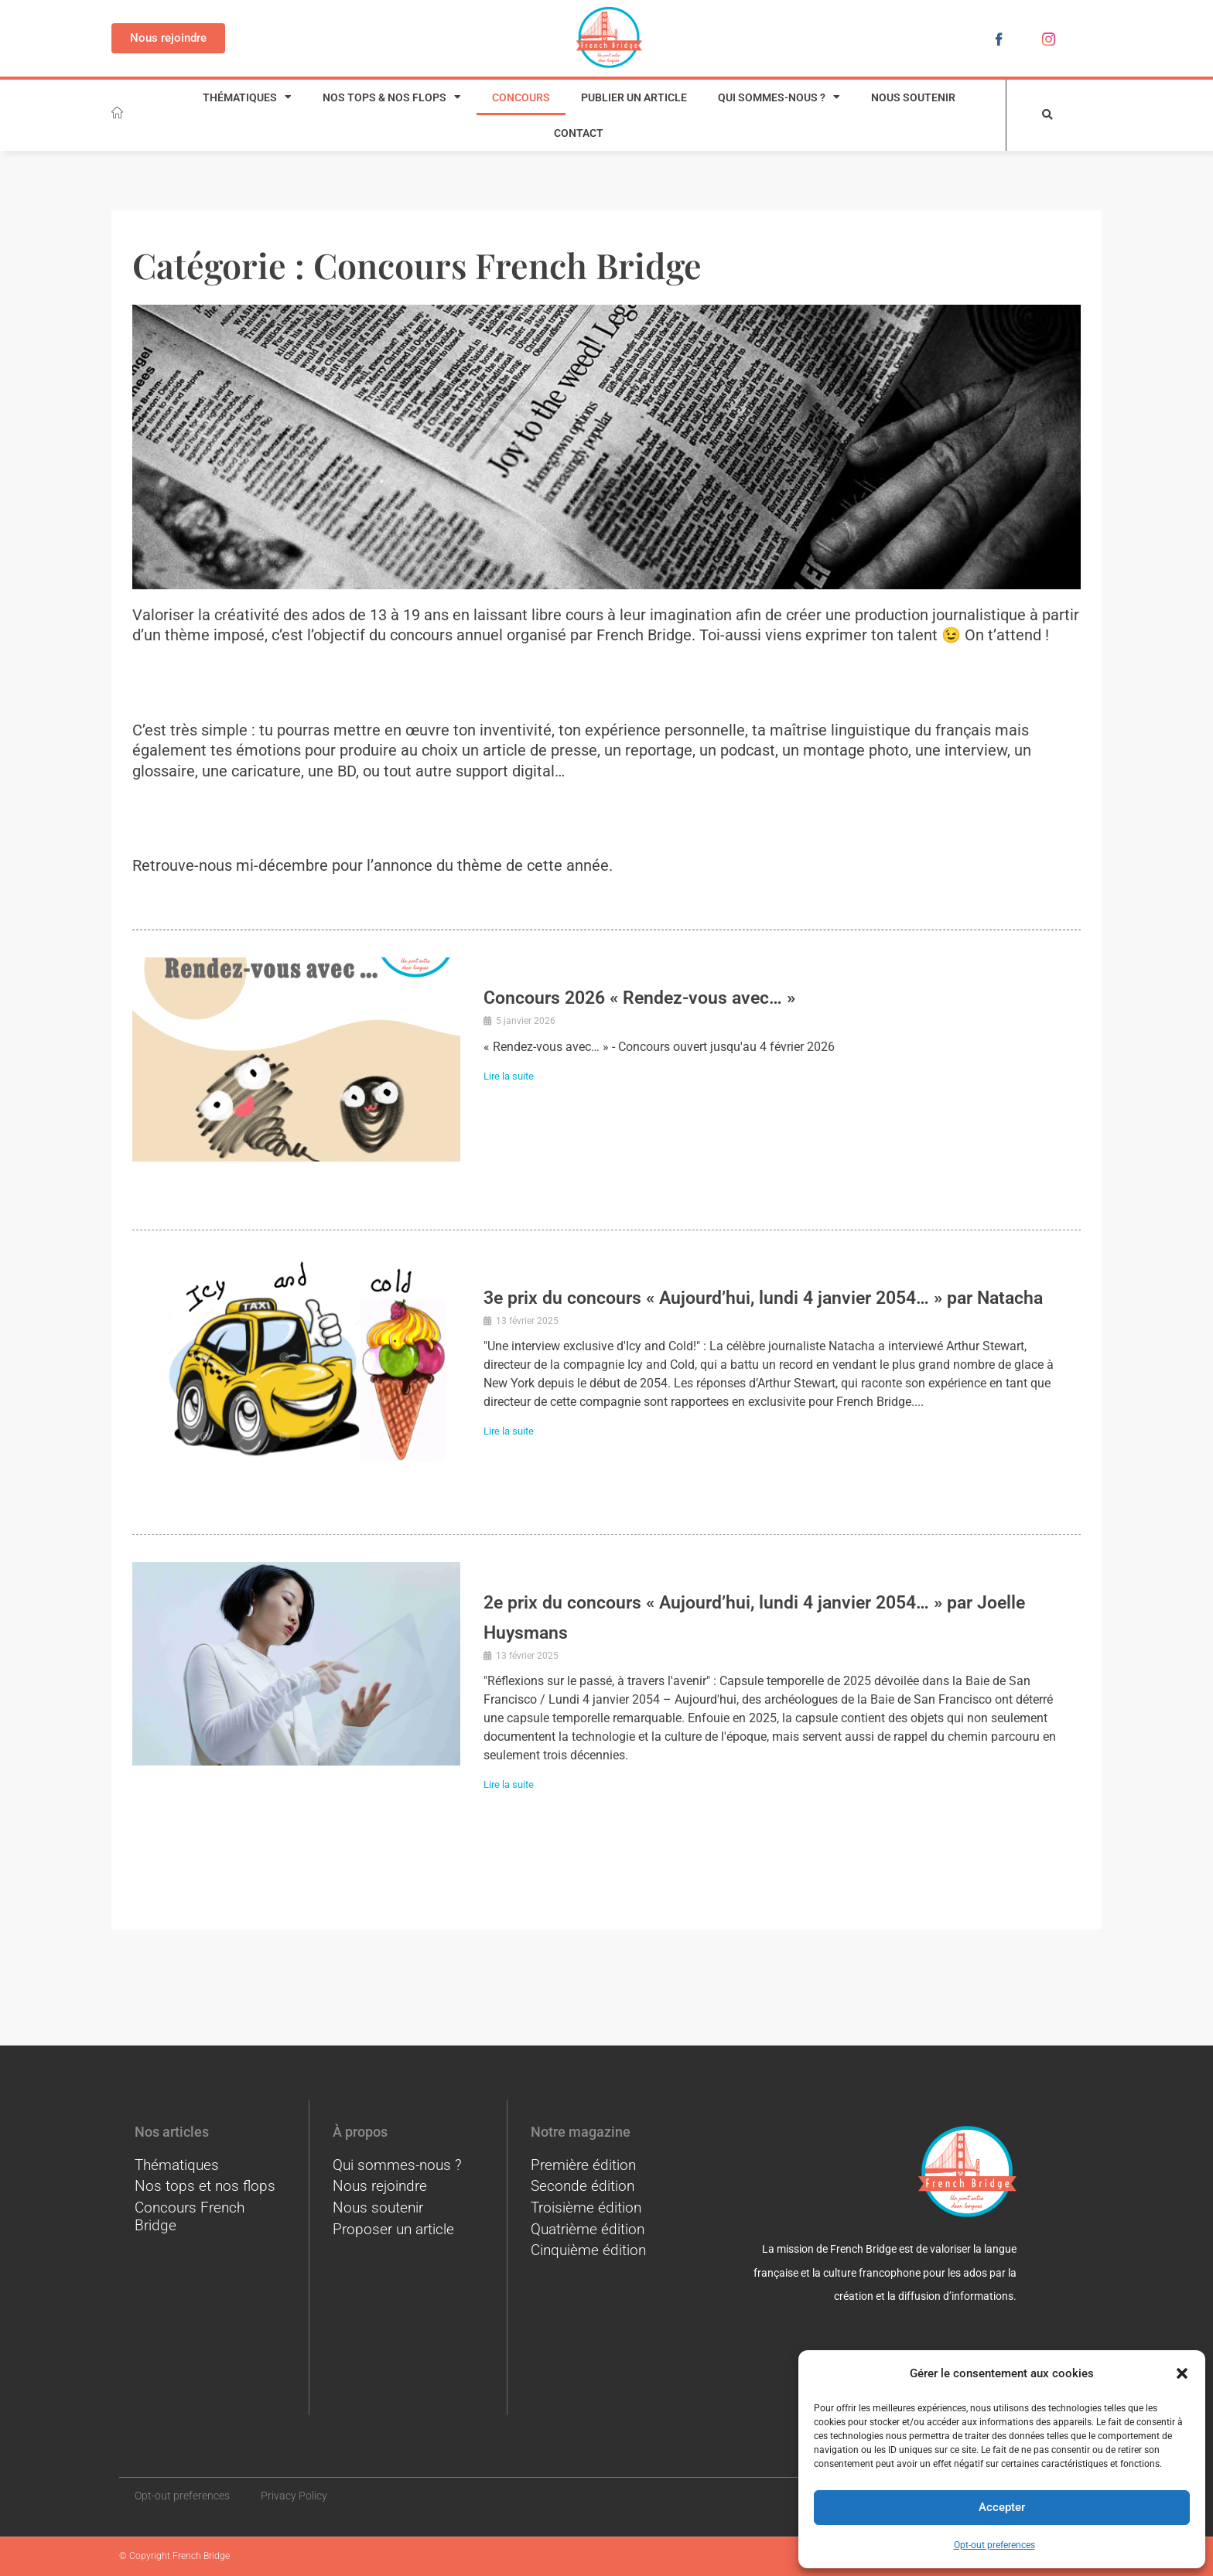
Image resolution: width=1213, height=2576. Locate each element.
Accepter (1002, 2507)
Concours (521, 97)
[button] (1182, 2373)
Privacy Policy (294, 2495)
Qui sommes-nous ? (779, 97)
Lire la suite (516, 1076)
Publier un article (634, 97)
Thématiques (247, 97)
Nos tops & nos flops (392, 97)
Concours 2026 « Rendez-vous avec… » (685, 995)
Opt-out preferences (994, 2545)
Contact (578, 133)
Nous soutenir (913, 97)
